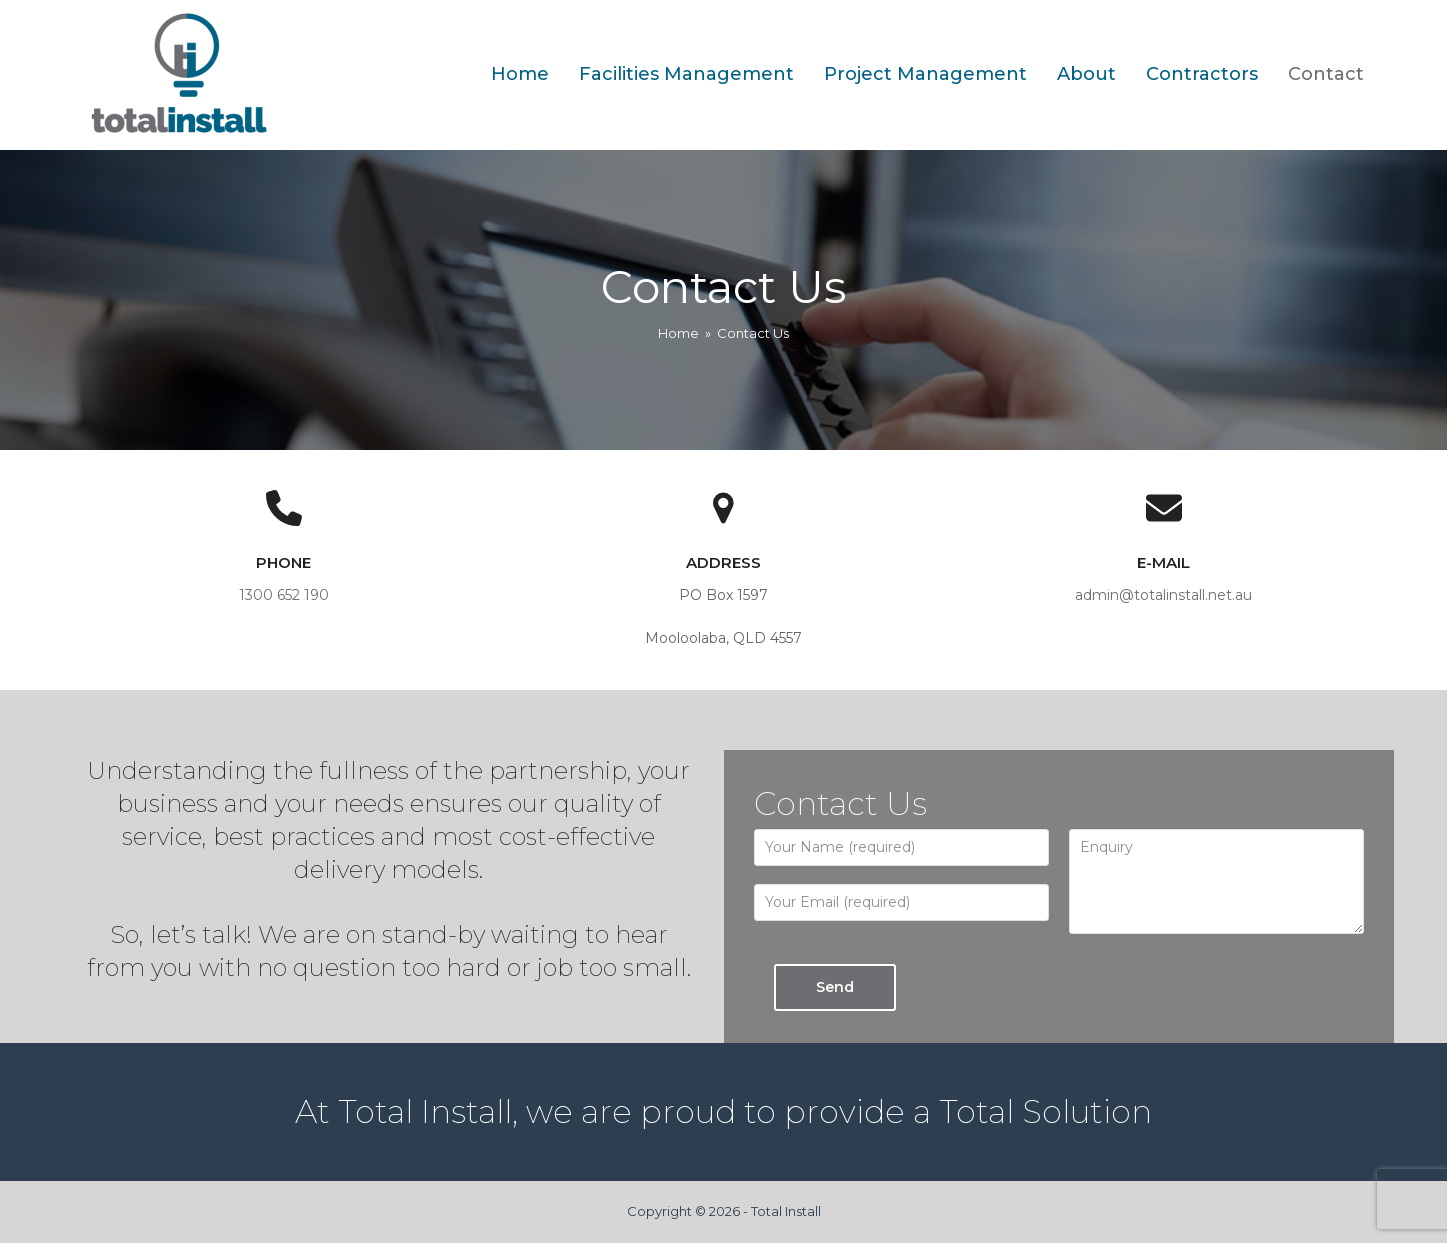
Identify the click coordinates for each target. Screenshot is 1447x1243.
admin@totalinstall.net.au (1163, 595)
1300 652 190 (284, 595)
